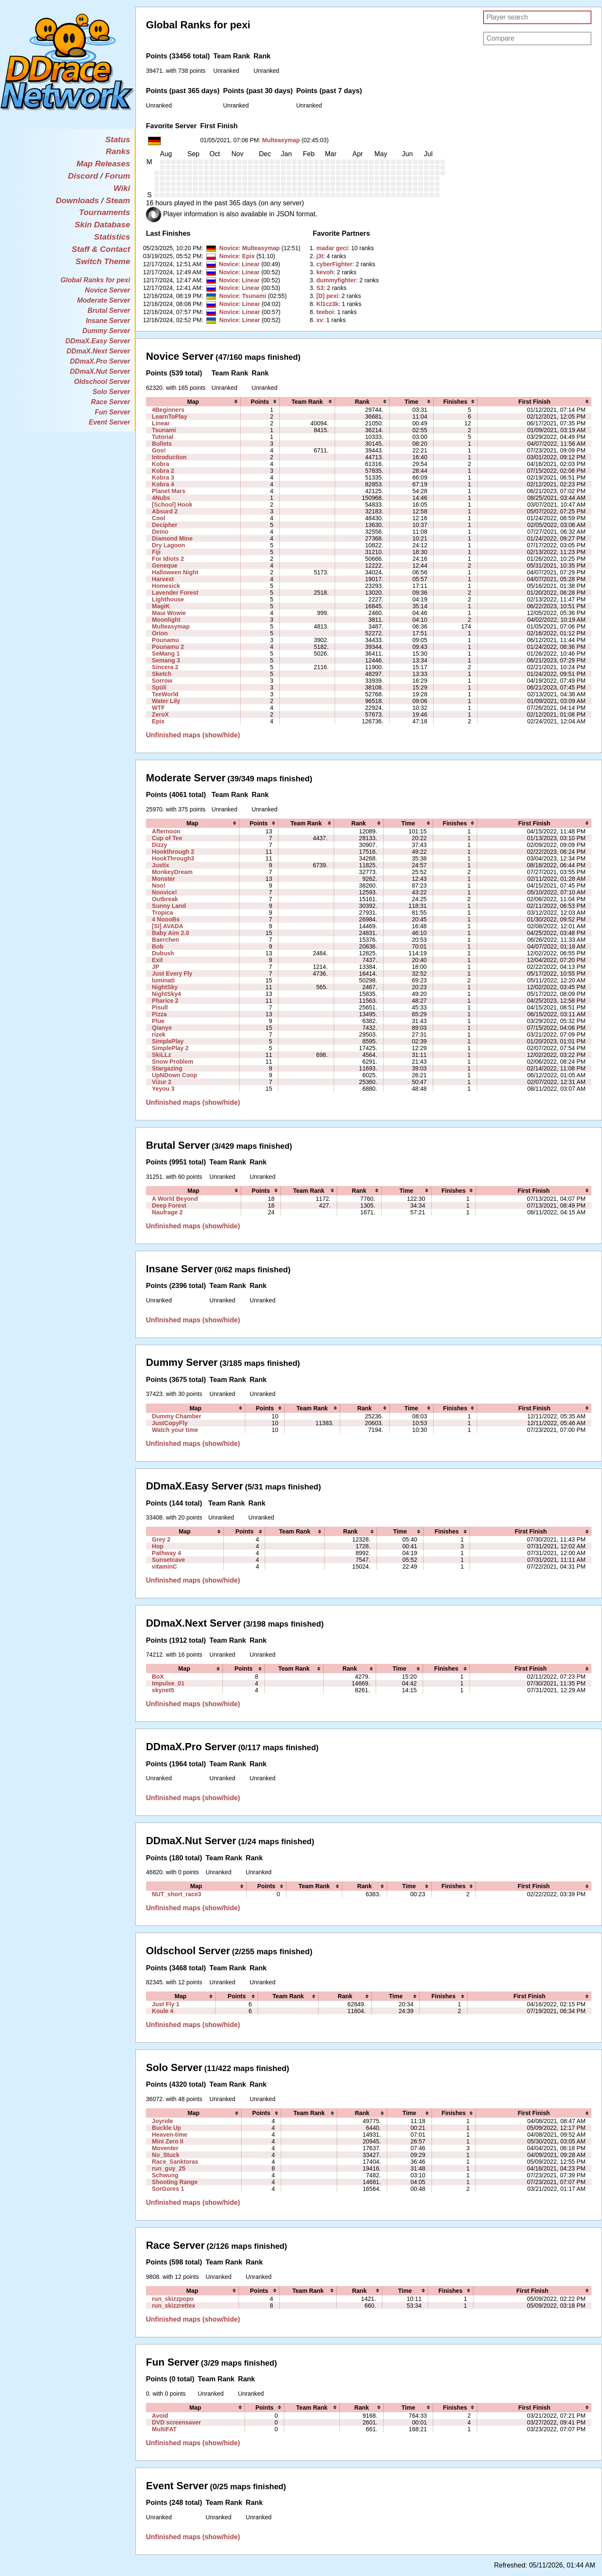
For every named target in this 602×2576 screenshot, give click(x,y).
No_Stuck (165, 2154)
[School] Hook (172, 504)
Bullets (162, 443)
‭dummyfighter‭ (336, 280)
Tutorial (162, 436)
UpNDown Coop (174, 1075)
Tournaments (104, 212)
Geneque (164, 565)
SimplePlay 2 (170, 1048)
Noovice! (164, 892)
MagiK (161, 606)
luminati (163, 980)
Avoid (160, 2415)
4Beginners (168, 409)
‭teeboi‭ (325, 312)
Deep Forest (169, 1205)
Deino (160, 531)
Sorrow (162, 680)
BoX (158, 1676)
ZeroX (160, 714)
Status (117, 139)
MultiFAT (164, 2429)
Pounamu (165, 640)
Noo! (158, 885)
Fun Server (112, 412)
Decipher (164, 524)
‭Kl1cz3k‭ (327, 304)
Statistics (112, 236)
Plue (158, 1021)
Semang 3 (166, 660)
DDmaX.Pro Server (100, 361)
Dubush (163, 953)
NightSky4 (166, 993)
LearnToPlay (169, 416)
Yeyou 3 (163, 1088)
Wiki (121, 188)
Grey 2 (161, 1539)
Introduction (169, 457)
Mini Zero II (167, 2141)
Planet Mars (168, 491)
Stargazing (167, 1068)
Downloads (77, 200)
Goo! (159, 450)
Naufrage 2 (167, 1212)
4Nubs (161, 497)
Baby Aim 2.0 (170, 932)
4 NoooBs (166, 919)
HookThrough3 (173, 858)
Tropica (162, 912)
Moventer (165, 2148)
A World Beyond (175, 1198)
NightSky (165, 987)
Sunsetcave (168, 1559)
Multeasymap (281, 140)
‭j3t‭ (319, 256)
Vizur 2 (161, 1081)
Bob (157, 946)
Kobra (160, 464)
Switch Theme (103, 261)
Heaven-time (169, 2134)
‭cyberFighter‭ (334, 264)
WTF (158, 707)
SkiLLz (161, 1054)
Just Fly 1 (165, 2004)
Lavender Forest (175, 592)
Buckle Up (166, 2127)
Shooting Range (175, 2182)
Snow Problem (172, 1061)
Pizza (159, 1014)
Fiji (156, 552)
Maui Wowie (169, 613)
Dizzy (159, 844)
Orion (160, 633)
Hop (157, 1546)
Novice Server (107, 290)
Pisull (160, 1007)
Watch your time (175, 1429)
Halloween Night (175, 572)
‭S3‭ (320, 287)
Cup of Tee (167, 838)
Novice (229, 248)
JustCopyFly (169, 1423)
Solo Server (111, 391)
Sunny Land (169, 905)
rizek (158, 1034)
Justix (160, 865)
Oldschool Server (102, 381)
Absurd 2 (165, 511)
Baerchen (165, 939)
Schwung (165, 2175)
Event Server (109, 422)
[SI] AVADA (167, 926)
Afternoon (166, 831)
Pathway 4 (166, 1553)
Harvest (163, 579)
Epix (248, 256)
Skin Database (102, 224)
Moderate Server (103, 300)
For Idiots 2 (168, 558)
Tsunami (254, 295)
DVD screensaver (176, 2422)
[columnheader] (193, 401)
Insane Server (108, 320)
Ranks (118, 151)
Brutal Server (109, 310)
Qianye (162, 1027)
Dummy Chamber (176, 1416)
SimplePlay (168, 1041)
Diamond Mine (172, 538)
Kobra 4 (163, 484)
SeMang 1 (166, 653)
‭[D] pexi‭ (327, 295)
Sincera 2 (165, 667)
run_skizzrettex (173, 2305)
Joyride (162, 2121)
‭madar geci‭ (332, 248)
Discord (83, 175)
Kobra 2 (163, 470)
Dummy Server (106, 330)
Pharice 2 (165, 1000)
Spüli (159, 687)
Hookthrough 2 (173, 851)
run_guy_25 (168, 2168)
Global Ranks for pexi (95, 280)
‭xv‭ (319, 320)
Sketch (161, 673)
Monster (163, 878)
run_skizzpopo (173, 2298)
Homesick (166, 585)
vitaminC (164, 1566)
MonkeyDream (172, 872)
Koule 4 (162, 2011)
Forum (117, 175)
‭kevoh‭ (325, 272)
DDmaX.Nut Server (100, 371)
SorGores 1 (168, 2188)
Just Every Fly (172, 973)
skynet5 (163, 1690)
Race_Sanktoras (175, 2161)
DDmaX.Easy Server (98, 341)
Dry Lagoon (168, 545)
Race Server (110, 401)
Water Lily (166, 701)
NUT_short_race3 (176, 1894)
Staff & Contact (100, 249)
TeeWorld (165, 694)
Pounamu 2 (168, 646)
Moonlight (166, 619)
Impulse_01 (168, 1683)
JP (155, 966)
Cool (158, 518)
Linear (250, 264)
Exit (157, 960)
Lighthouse (168, 599)
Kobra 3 (163, 477)
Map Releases (103, 163)
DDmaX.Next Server (98, 351)
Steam (118, 200)
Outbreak (165, 899)
